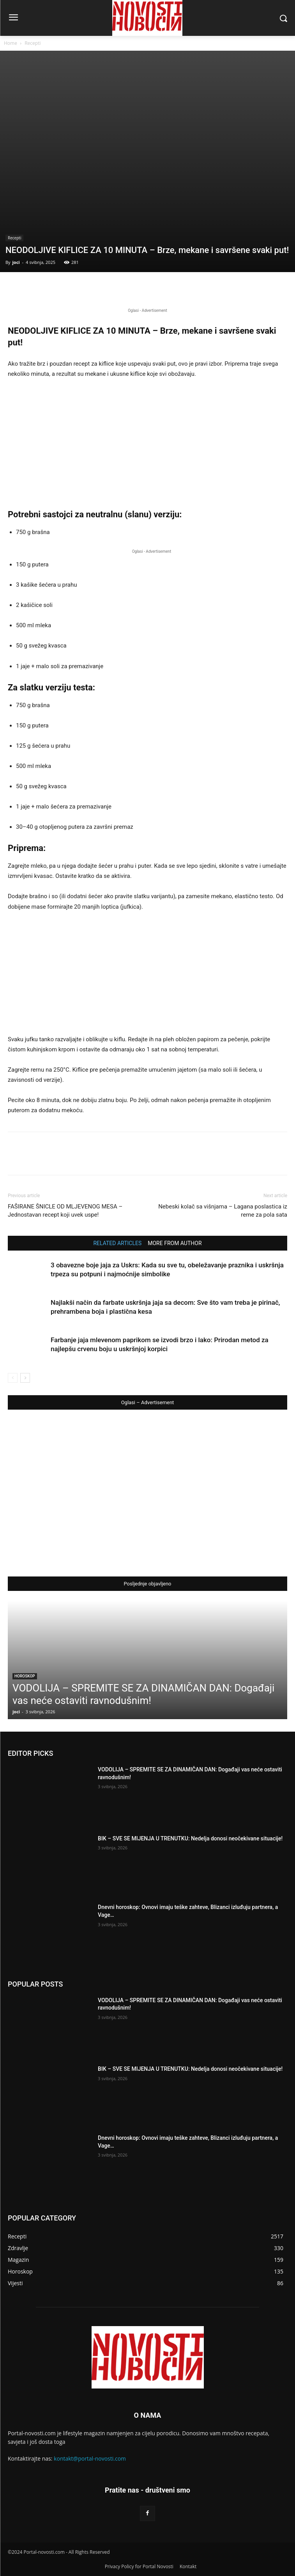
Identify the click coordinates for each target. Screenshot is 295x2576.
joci (15, 262)
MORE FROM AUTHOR (174, 1243)
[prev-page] (13, 1378)
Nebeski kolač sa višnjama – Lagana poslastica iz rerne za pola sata (222, 1210)
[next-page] (25, 1378)
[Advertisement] (147, 443)
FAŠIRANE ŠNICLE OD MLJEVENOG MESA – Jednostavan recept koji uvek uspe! (65, 1210)
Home (10, 43)
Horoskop (24, 1676)
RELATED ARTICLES (117, 1243)
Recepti (33, 43)
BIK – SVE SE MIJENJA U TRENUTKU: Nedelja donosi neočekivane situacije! (190, 1838)
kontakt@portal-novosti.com (90, 2458)
